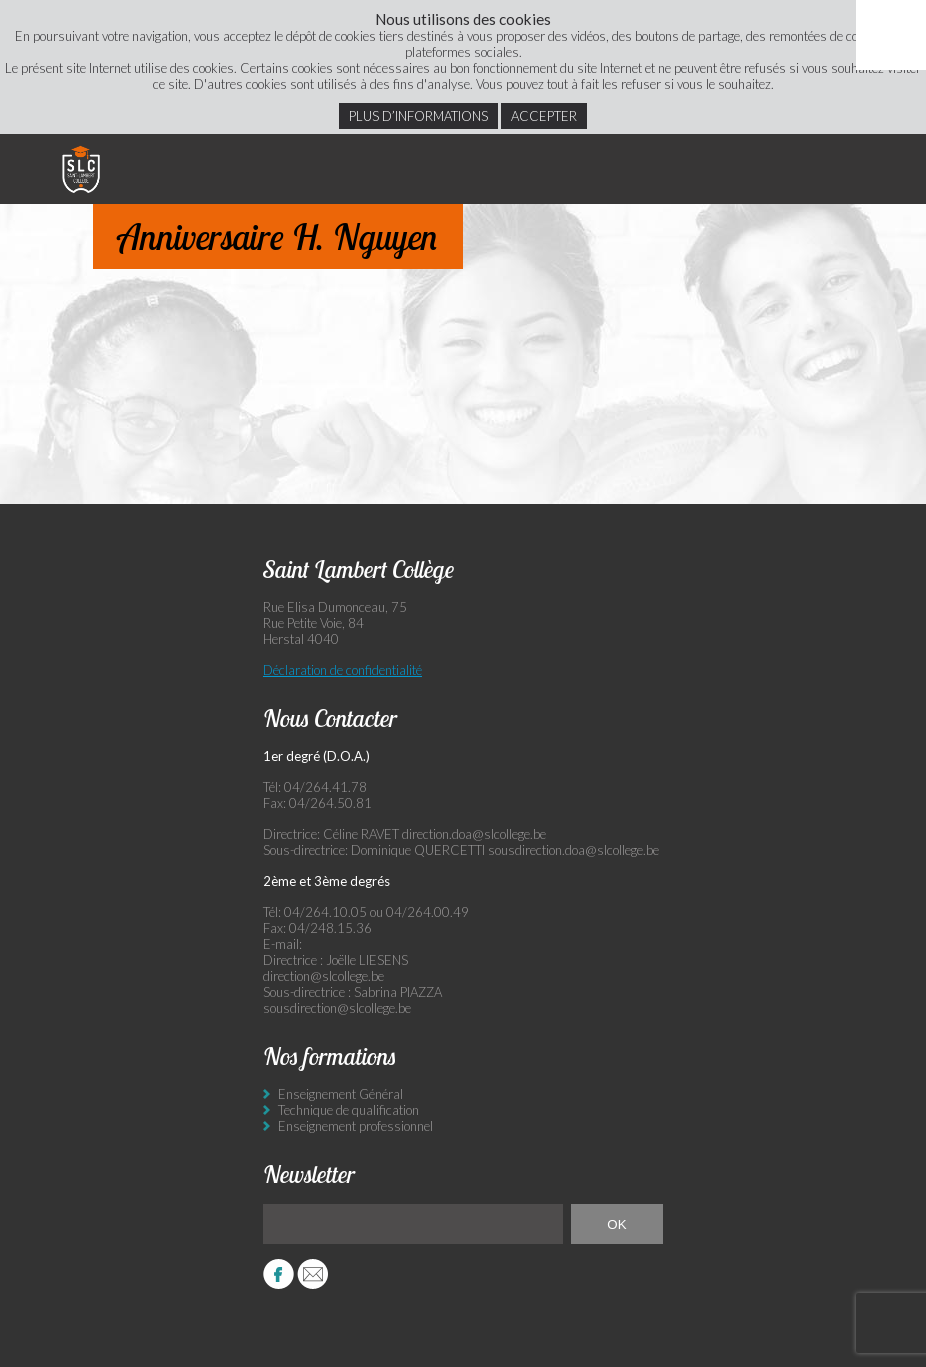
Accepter (544, 116)
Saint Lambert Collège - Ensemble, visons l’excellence (81, 169)
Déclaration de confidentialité (342, 670)
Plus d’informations (418, 116)
